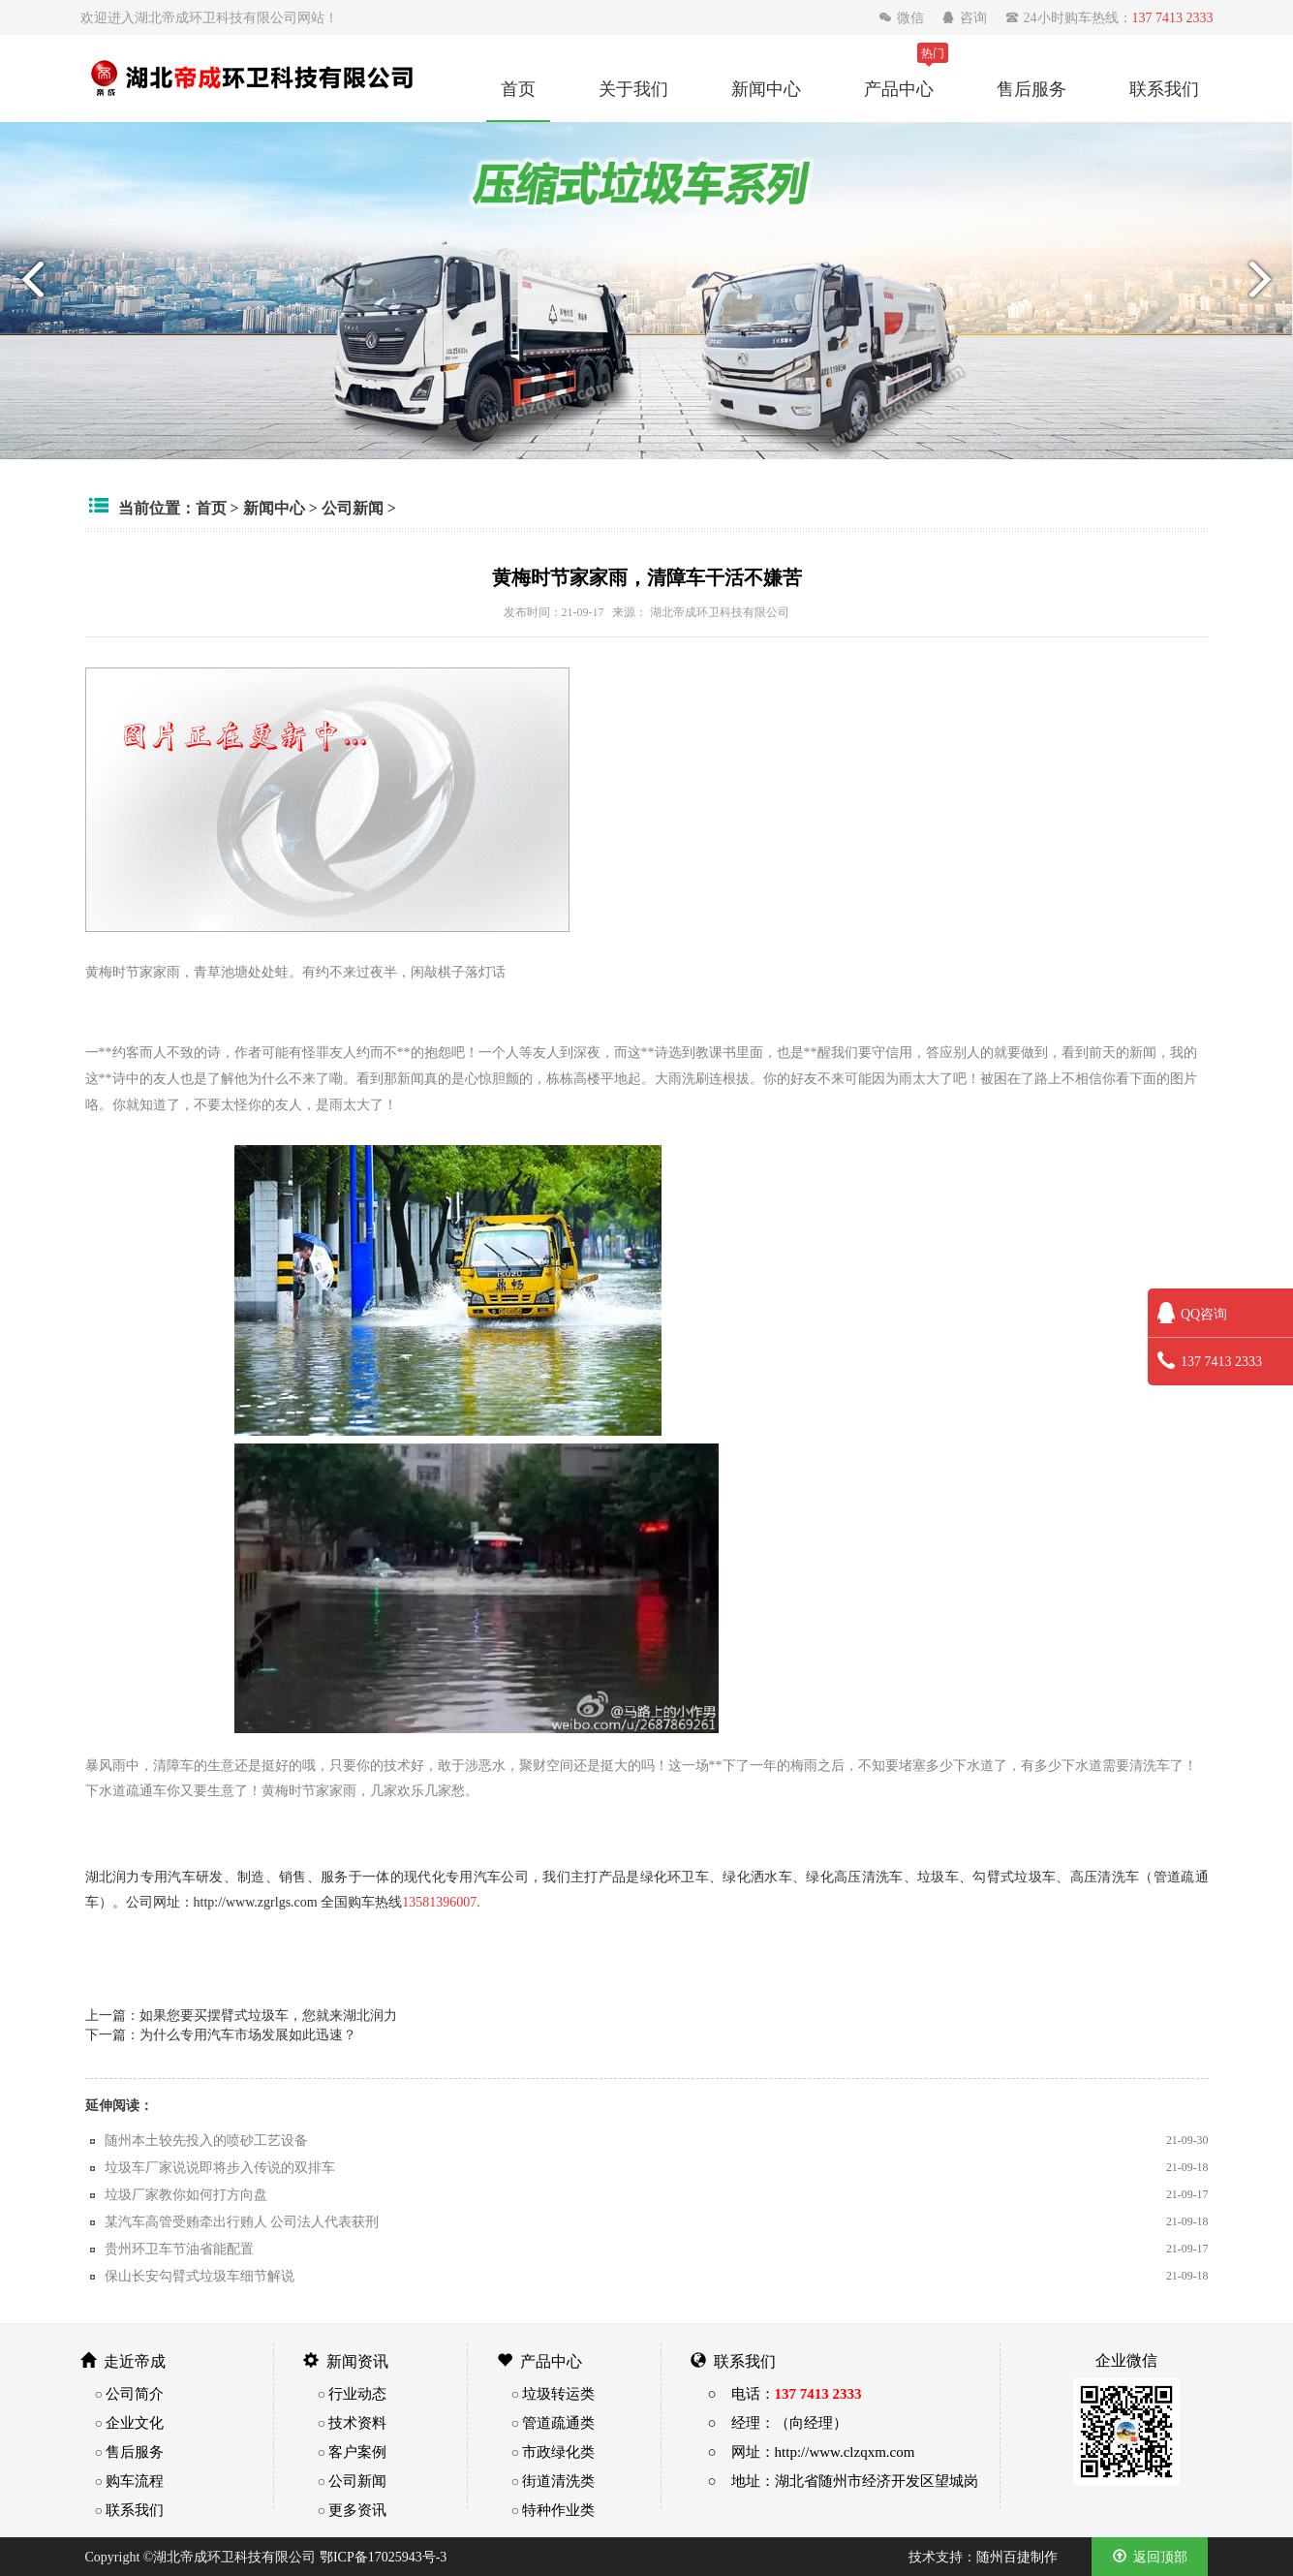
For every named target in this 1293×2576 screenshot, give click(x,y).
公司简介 (135, 2393)
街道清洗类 (558, 2480)
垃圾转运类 (558, 2393)
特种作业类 (558, 2509)
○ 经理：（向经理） (777, 2422)
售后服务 (1031, 88)
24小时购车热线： (1109, 17)
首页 (518, 88)
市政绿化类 (558, 2451)
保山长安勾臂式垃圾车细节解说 (199, 2275)
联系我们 (1164, 88)
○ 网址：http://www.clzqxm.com (811, 2451)
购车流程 (135, 2480)
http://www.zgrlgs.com (256, 1902)
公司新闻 (353, 507)
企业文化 (135, 2422)
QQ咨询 (1192, 1313)
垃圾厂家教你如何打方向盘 (186, 2194)
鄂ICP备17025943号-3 (383, 2556)
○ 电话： (785, 2393)
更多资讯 (357, 2509)
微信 (903, 17)
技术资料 (357, 2422)
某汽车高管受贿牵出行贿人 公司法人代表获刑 (242, 2221)
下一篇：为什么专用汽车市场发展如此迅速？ (220, 2034)
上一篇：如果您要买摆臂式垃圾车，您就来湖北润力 (241, 2015)
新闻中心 (766, 88)
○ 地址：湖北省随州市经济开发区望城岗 (843, 2480)
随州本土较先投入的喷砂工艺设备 (206, 2140)
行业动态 (357, 2393)
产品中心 (899, 88)
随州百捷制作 (1017, 2556)
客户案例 (357, 2451)
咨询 (966, 17)
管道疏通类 (558, 2422)
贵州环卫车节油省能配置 (179, 2248)
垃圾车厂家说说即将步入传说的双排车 (220, 2167)
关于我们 (633, 88)
